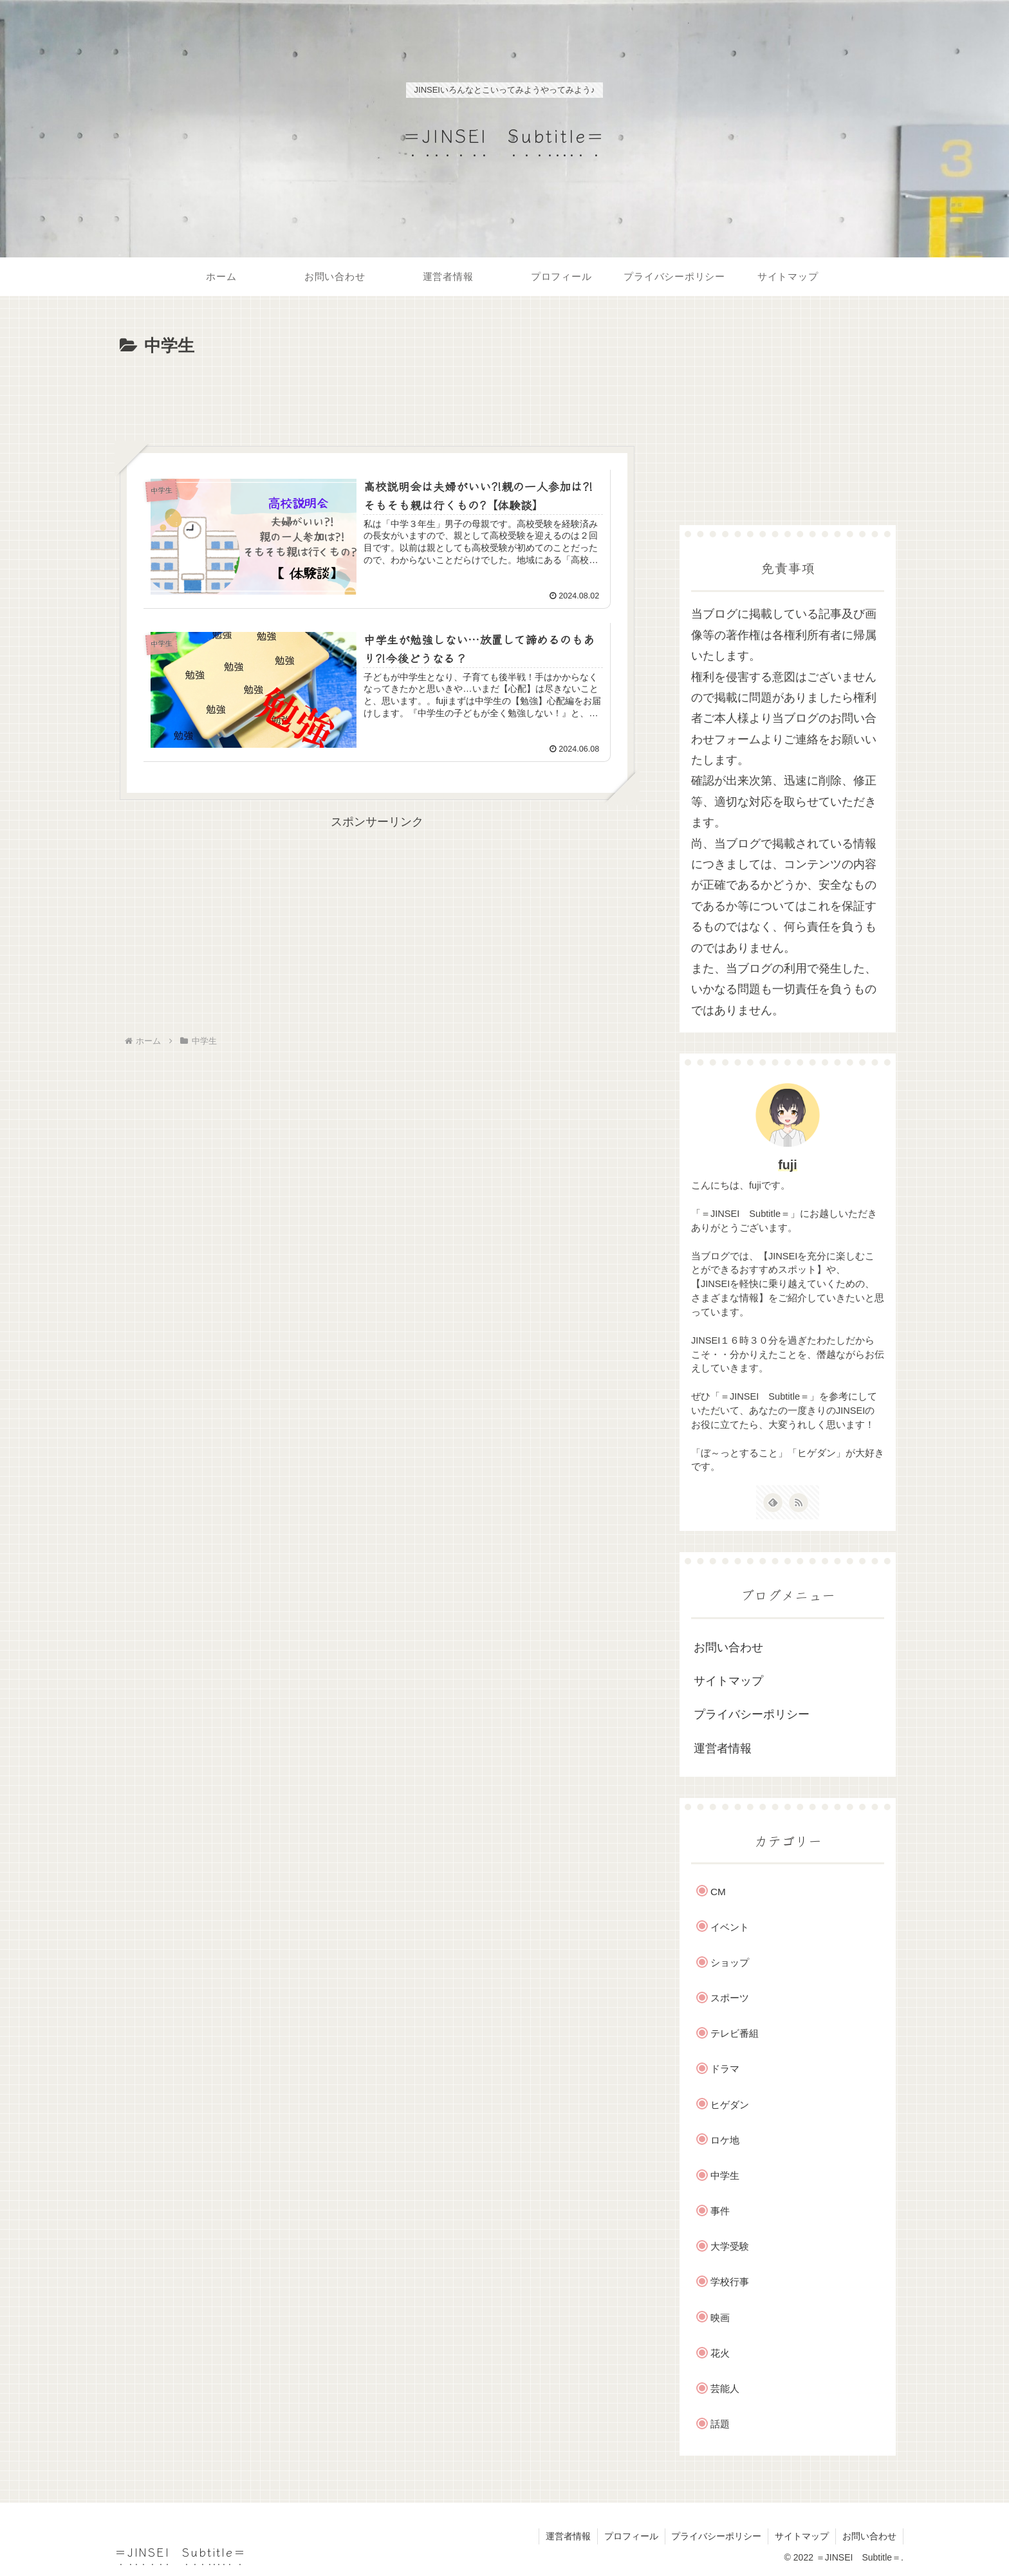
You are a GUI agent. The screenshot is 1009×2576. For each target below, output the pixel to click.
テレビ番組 (734, 2033)
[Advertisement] (377, 396)
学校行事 (729, 2281)
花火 (720, 2353)
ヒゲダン (729, 2104)
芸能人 (724, 2388)
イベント (729, 1927)
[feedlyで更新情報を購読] (773, 1502)
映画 (720, 2317)
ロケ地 (724, 2140)
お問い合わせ (728, 1647)
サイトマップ (728, 1680)
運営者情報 (723, 1748)
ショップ (729, 1962)
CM (718, 1891)
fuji (787, 1165)
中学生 (724, 2175)
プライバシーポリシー (752, 1714)
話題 (720, 2423)
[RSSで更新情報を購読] (798, 1502)
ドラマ (724, 2068)
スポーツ (729, 1997)
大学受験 (729, 2246)
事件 (720, 2210)
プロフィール (631, 2536)
